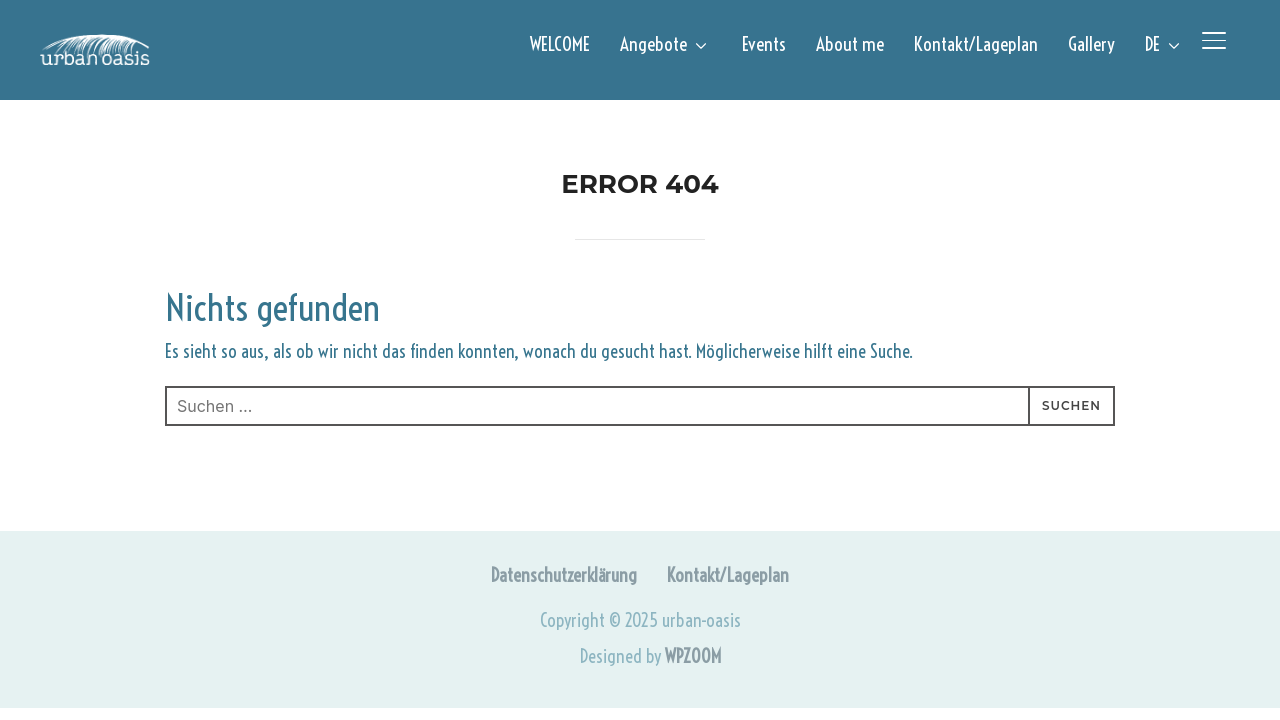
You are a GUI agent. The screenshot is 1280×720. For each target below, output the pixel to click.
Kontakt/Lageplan (976, 44)
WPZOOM (693, 656)
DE (1152, 44)
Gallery (1091, 44)
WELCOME (560, 44)
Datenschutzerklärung (564, 575)
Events (764, 44)
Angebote (653, 44)
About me (850, 44)
